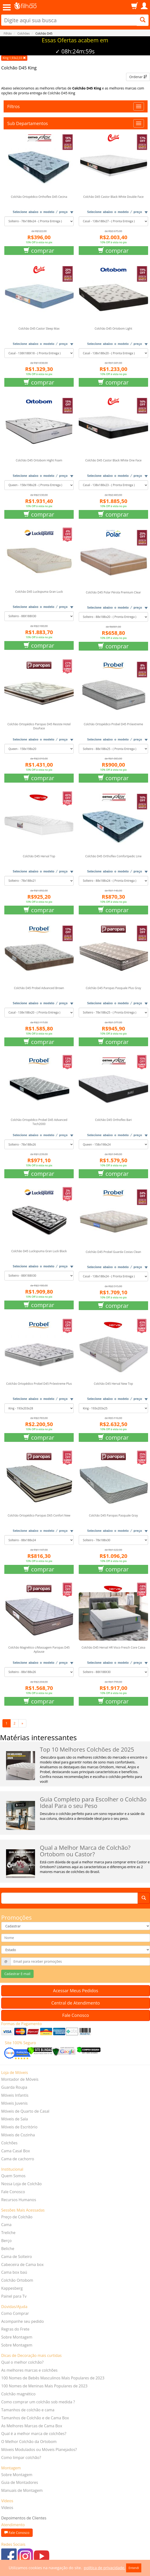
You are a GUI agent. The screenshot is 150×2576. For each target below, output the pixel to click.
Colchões (9, 2143)
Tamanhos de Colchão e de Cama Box (35, 2418)
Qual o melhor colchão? (22, 2362)
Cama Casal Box (15, 2151)
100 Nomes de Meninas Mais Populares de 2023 (44, 2386)
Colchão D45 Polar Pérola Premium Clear (113, 592)
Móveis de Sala (14, 2119)
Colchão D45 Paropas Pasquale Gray (113, 1515)
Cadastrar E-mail (17, 1973)
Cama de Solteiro (16, 2256)
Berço (6, 2240)
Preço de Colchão (16, 2217)
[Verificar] (41, 2050)
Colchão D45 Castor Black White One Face (113, 460)
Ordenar (138, 76)
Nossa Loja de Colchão (21, 2183)
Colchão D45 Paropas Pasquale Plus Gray (113, 988)
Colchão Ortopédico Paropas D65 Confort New (39, 1515)
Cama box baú (14, 2272)
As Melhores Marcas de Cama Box (31, 2425)
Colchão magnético (18, 2394)
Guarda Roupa (14, 2087)
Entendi (134, 2568)
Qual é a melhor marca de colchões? (33, 2433)
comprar (39, 250)
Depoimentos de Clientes (23, 2518)
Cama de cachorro (17, 2158)
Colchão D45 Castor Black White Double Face (113, 197)
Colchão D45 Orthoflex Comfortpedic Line (113, 856)
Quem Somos (13, 2175)
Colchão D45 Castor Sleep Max (38, 328)
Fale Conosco (75, 2015)
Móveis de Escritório (19, 2127)
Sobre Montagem (16, 2337)
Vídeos (7, 2507)
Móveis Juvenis (14, 2103)
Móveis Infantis (15, 2095)
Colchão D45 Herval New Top (113, 1384)
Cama (6, 2224)
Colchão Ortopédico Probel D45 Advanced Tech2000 (39, 1122)
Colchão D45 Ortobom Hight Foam (39, 460)
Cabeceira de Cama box (22, 2264)
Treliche (8, 2232)
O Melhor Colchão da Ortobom (29, 2441)
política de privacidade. (104, 2567)
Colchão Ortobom (17, 2280)
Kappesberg (12, 2288)
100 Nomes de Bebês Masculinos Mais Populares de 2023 (52, 2378)
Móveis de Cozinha (18, 2135)
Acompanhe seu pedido (22, 2321)
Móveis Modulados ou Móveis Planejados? (39, 2449)
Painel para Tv (14, 2296)
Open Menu (7, 7)
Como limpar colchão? (21, 2457)
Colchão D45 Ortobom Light (113, 328)
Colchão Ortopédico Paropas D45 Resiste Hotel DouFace (39, 726)
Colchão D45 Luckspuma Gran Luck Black (39, 1251)
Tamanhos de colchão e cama (27, 2410)
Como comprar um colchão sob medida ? (38, 2402)
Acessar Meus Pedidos (75, 1990)
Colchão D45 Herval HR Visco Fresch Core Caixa (113, 1647)
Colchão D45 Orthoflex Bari (113, 1120)
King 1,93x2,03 (14, 58)
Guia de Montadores (19, 2482)
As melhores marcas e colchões (29, 2370)
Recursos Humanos (18, 2199)
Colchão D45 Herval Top (39, 856)
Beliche (7, 2248)
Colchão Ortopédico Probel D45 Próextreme (113, 724)
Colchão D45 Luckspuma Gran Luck (39, 592)
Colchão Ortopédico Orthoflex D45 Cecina (39, 197)
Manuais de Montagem (22, 2490)
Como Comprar (15, 2313)
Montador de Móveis (19, 2079)
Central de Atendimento (75, 2003)
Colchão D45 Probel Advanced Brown (39, 988)
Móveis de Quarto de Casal (25, 2111)
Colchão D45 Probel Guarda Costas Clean (113, 1252)
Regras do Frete (15, 2329)
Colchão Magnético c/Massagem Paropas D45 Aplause (39, 1649)
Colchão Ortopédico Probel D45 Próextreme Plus (39, 1384)
